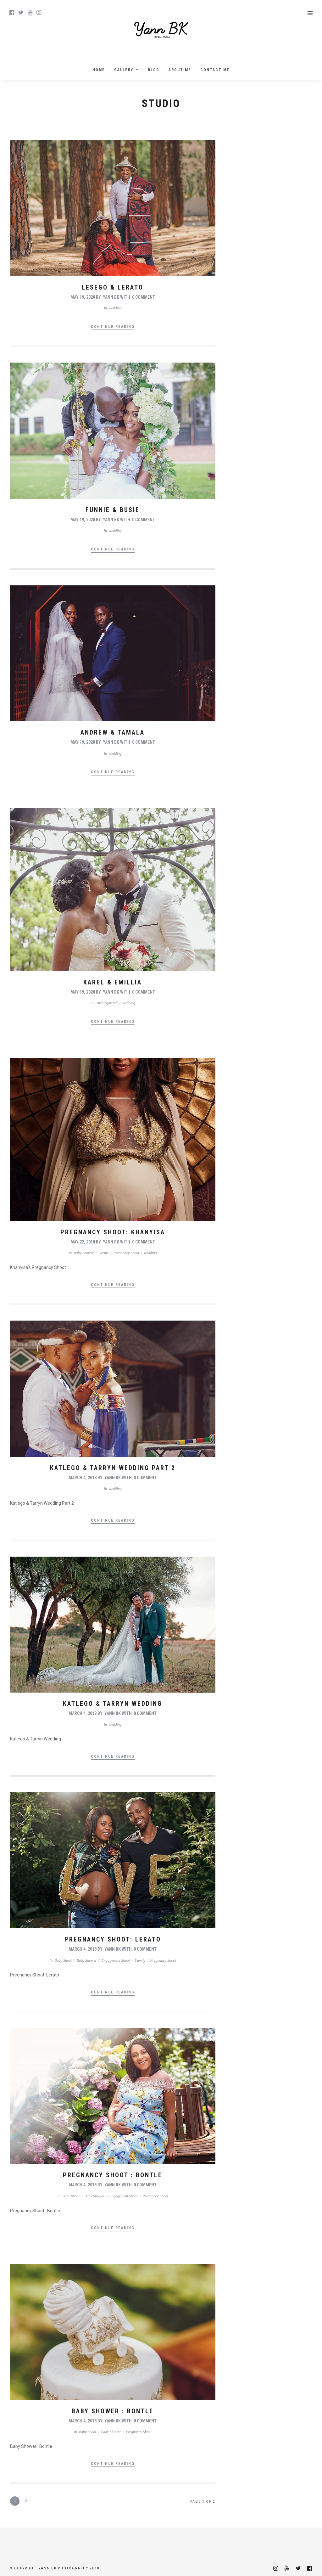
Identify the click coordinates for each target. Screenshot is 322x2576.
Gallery (123, 70)
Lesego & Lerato (112, 287)
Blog (153, 70)
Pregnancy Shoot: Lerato (112, 1939)
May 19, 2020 (82, 297)
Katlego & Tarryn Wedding (112, 1703)
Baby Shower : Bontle (112, 2411)
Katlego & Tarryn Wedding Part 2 (112, 1468)
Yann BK (111, 297)
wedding (115, 308)
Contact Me (215, 70)
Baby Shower (84, 1253)
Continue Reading (113, 326)
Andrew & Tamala (112, 732)
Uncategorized (106, 1003)
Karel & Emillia (112, 982)
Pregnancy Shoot (126, 1253)
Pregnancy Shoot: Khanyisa (112, 1232)
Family (140, 1960)
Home (98, 70)
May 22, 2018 (82, 1241)
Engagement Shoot (116, 1960)
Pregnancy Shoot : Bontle (112, 2175)
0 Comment (143, 297)
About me (180, 70)
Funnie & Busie (113, 510)
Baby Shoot (63, 1960)
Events (103, 1253)
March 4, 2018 (83, 1477)
